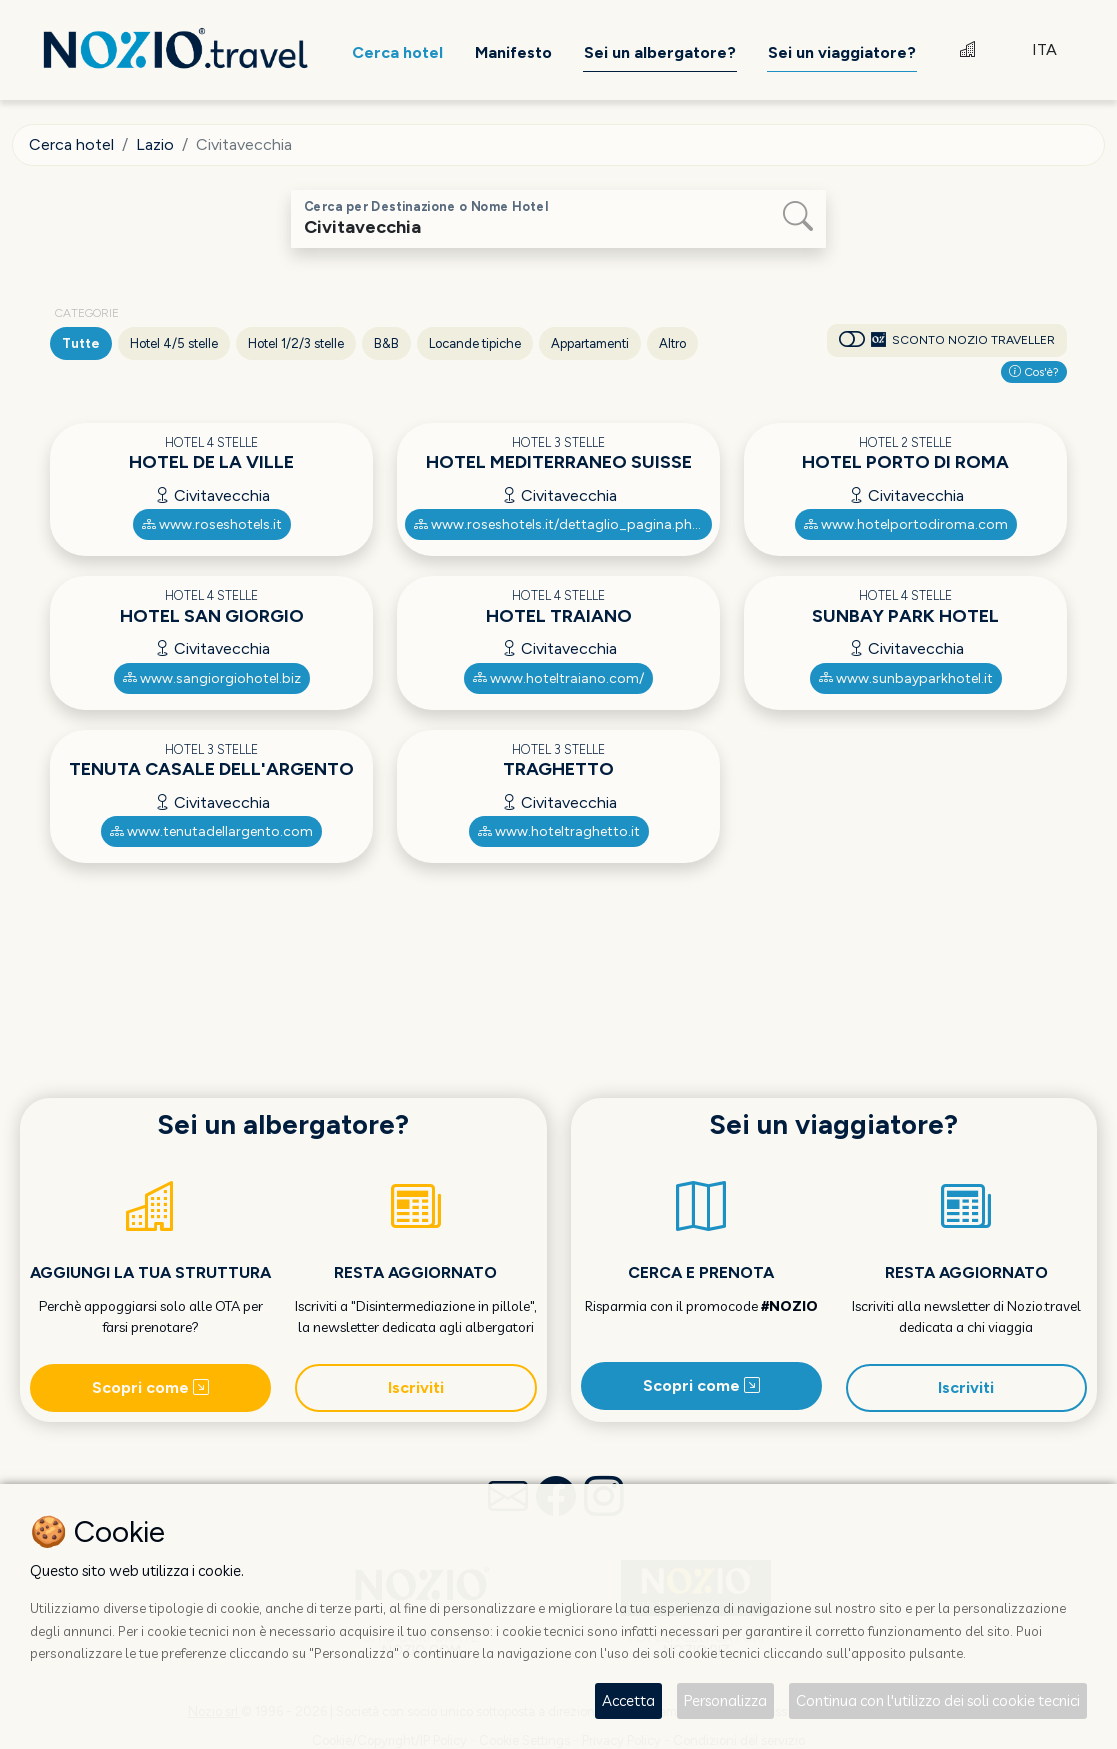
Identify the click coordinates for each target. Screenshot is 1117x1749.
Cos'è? (1034, 372)
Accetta (628, 1700)
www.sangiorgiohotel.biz (212, 678)
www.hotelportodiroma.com (906, 524)
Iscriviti (416, 1387)
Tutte (81, 343)
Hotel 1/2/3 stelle (296, 343)
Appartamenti (590, 343)
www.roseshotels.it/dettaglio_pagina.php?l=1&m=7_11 (563, 524)
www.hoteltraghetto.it (559, 831)
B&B (386, 343)
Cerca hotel (71, 144)
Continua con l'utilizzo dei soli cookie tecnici (938, 1700)
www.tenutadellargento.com (211, 831)
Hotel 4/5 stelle (174, 343)
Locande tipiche (475, 343)
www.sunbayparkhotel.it (906, 678)
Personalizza (725, 1700)
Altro (672, 343)
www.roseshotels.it (212, 524)
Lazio (155, 144)
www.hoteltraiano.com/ (558, 678)
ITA (1044, 49)
